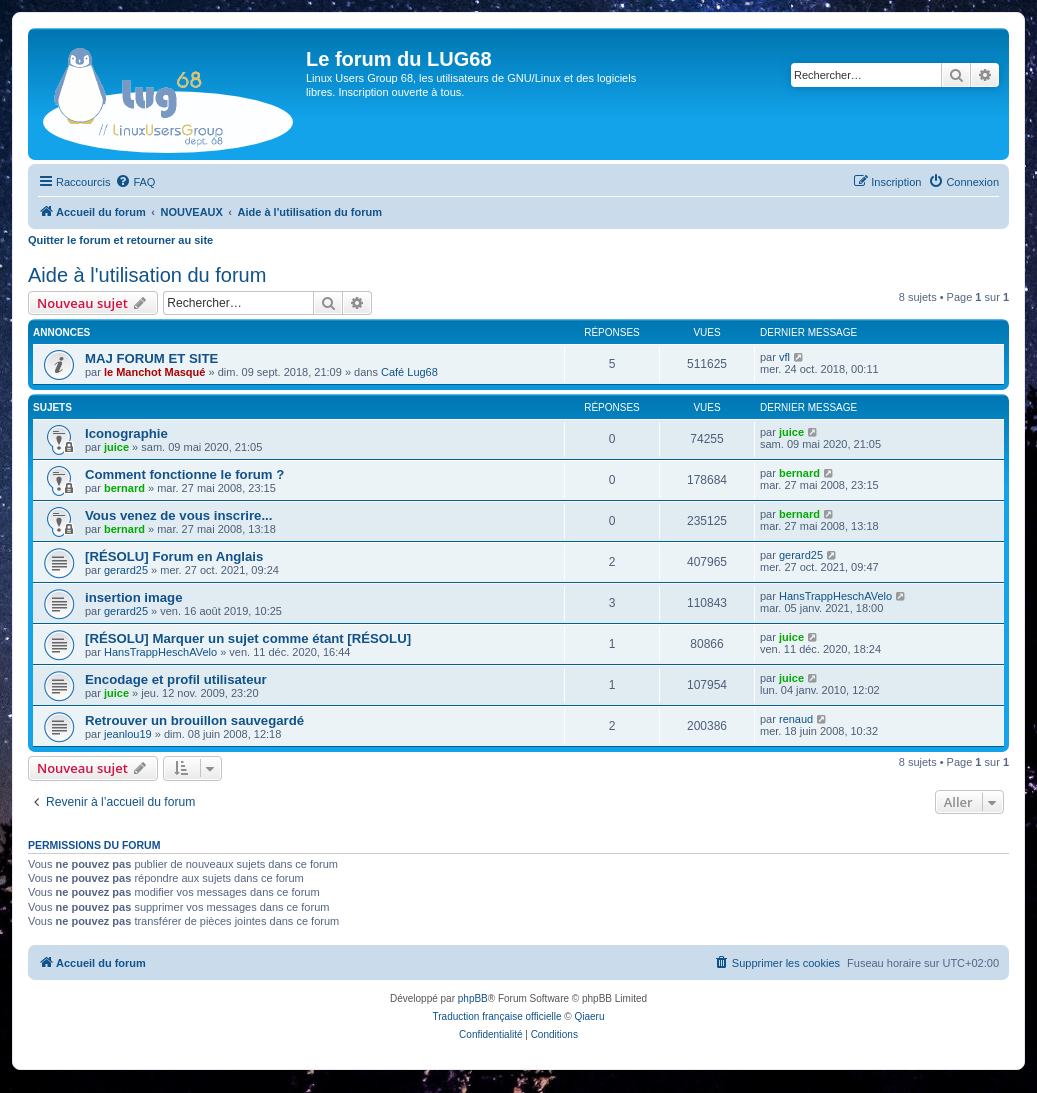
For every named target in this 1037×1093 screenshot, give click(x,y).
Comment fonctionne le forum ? (184, 474)
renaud (796, 719)
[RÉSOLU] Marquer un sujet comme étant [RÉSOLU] (248, 638)
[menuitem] (135, 182)
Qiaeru (589, 1016)
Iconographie (126, 433)
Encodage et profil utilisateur (176, 679)
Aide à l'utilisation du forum (147, 275)
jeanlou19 (128, 734)
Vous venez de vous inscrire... (178, 515)
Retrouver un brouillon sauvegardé (194, 720)
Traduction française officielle (497, 1016)
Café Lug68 (409, 372)
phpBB (473, 998)
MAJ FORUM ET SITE (151, 358)
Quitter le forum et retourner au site (120, 240)
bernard (124, 488)
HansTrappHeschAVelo (835, 596)
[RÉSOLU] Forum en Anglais (174, 556)
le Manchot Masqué (154, 372)
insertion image (133, 597)
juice (116, 447)
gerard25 (126, 570)
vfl (784, 357)
